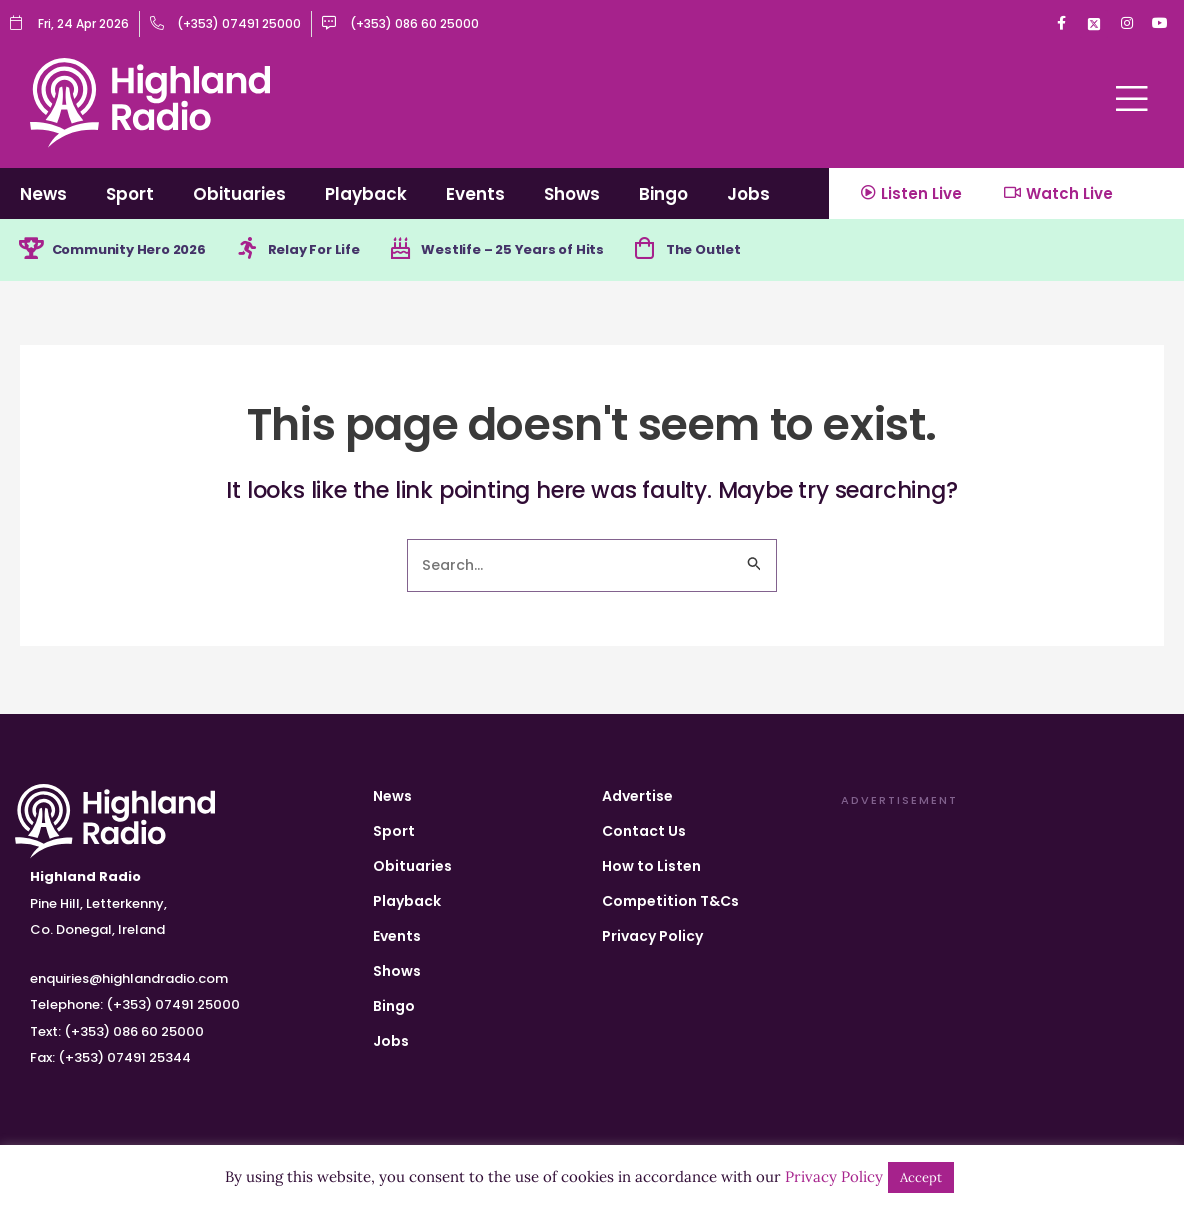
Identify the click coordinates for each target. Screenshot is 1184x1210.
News (43, 194)
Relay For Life (334, 251)
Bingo (663, 194)
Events (475, 194)
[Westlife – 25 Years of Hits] (425, 251)
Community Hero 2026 (137, 251)
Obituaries (239, 194)
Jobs (748, 194)
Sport (130, 194)
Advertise (637, 796)
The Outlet (744, 251)
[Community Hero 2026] (32, 251)
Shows (572, 194)
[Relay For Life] (263, 251)
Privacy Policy (652, 936)
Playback (366, 194)
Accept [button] (921, 1177)
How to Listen (651, 866)
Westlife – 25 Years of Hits (543, 251)
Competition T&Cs (670, 901)
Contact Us (644, 831)
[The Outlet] (682, 251)
